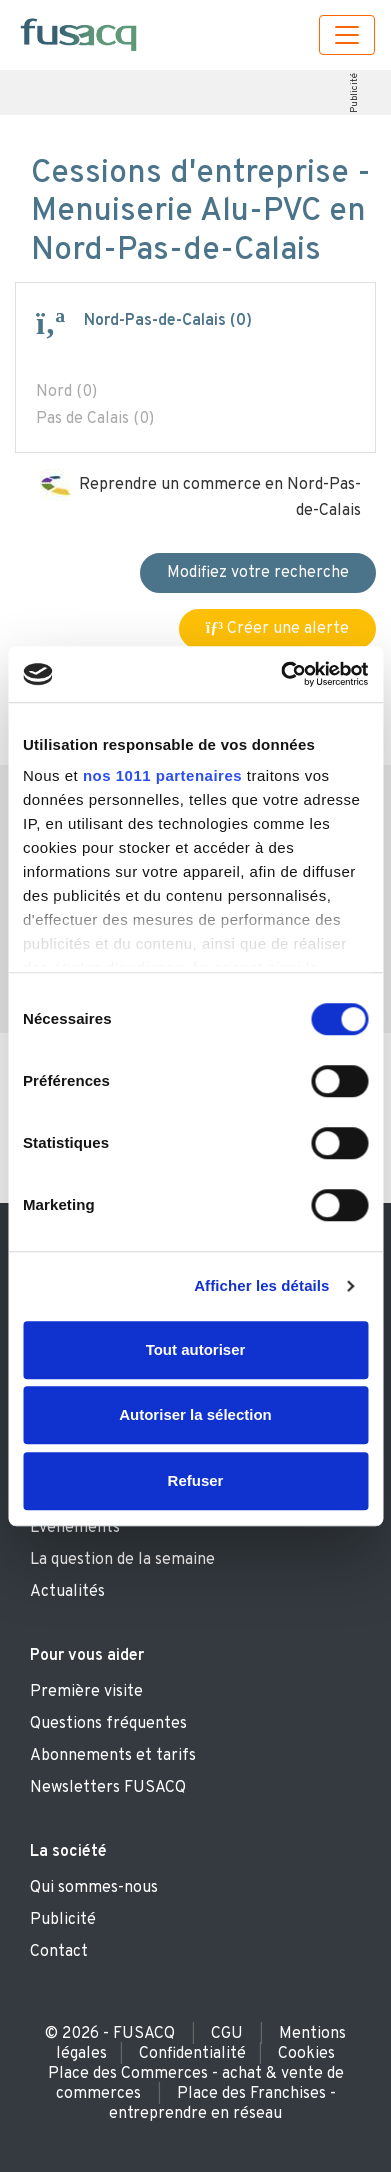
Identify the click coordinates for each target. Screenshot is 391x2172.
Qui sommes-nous (94, 1888)
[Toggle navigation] (347, 35)
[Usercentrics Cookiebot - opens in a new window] (281, 674)
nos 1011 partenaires (162, 775)
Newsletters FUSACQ (108, 1788)
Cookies (306, 2054)
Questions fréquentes (108, 1724)
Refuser (196, 1480)
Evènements (75, 1528)
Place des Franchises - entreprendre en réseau (222, 2104)
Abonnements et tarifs (113, 1756)
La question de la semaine (122, 1560)
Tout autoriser (196, 1349)
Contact (59, 1952)
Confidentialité (192, 2054)
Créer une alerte (277, 629)
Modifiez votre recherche (258, 573)
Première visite (86, 1692)
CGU (227, 2034)
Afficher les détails (261, 1285)
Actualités (67, 1592)
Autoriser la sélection (195, 1414)
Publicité (354, 93)
